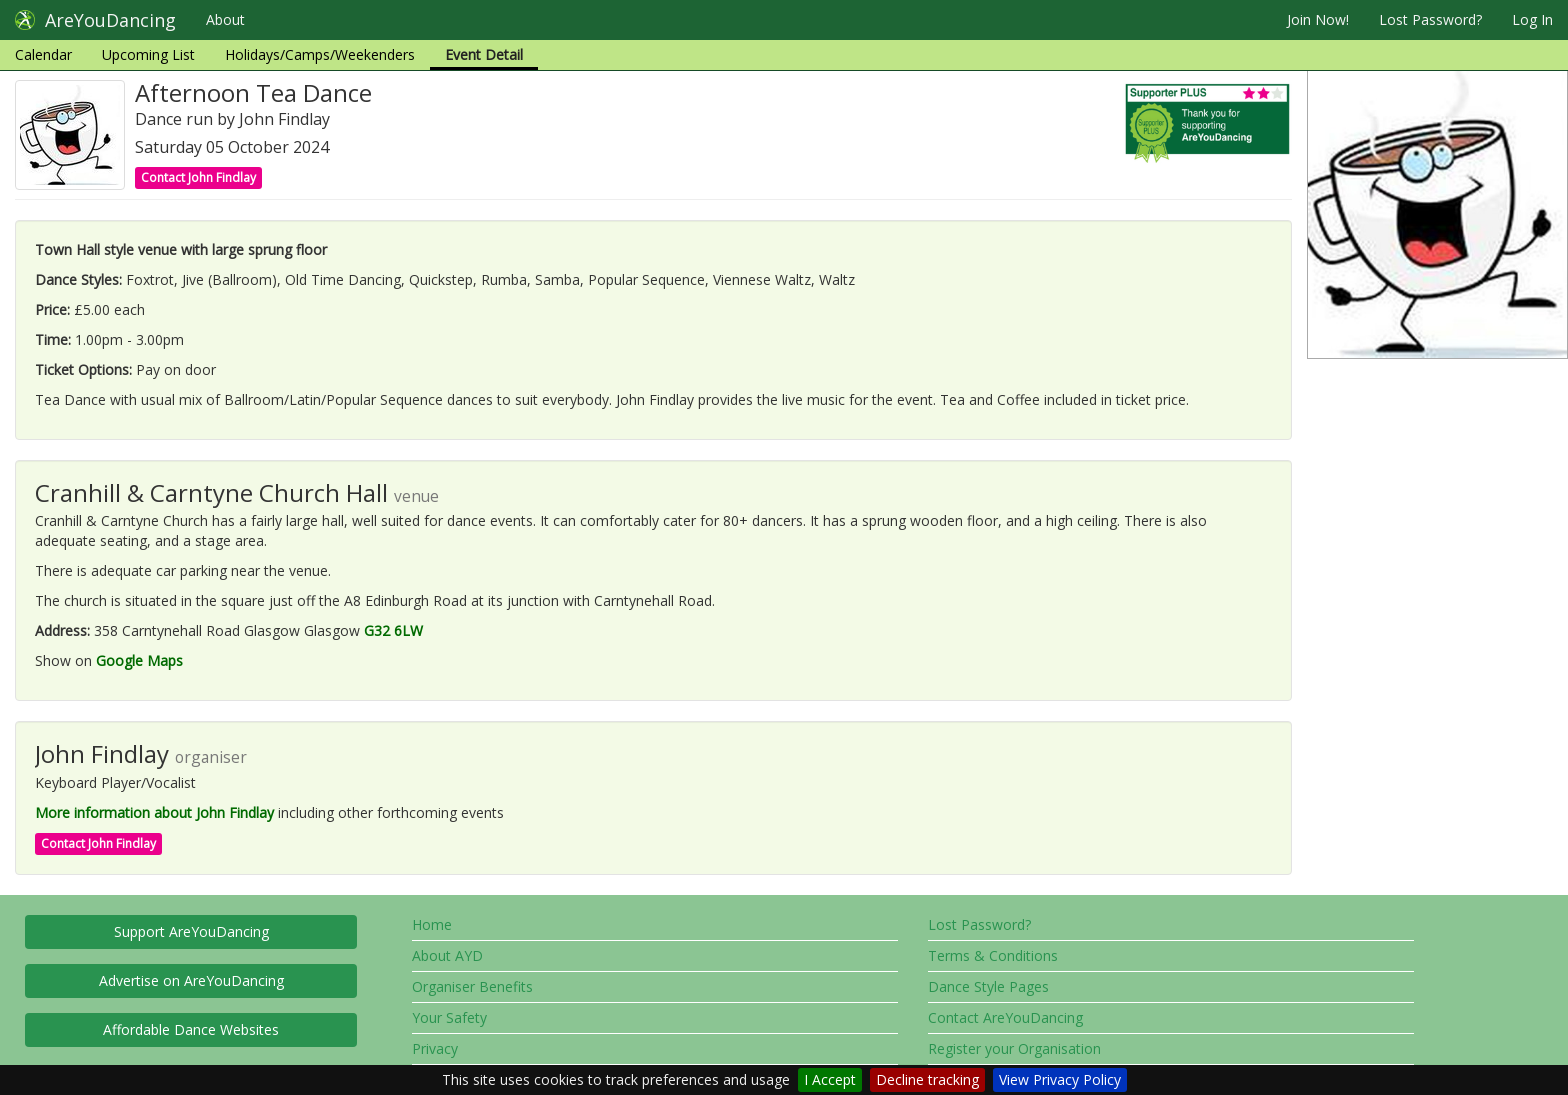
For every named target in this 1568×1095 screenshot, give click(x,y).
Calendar (43, 54)
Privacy (435, 1048)
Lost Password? (1430, 19)
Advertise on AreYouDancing (191, 980)
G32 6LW (393, 630)
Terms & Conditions (993, 955)
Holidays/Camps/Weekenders (320, 54)
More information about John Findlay (154, 812)
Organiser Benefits (472, 986)
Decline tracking (927, 1079)
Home (432, 924)
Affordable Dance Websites (191, 1029)
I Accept (830, 1079)
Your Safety (449, 1017)
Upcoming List (148, 54)
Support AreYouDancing (191, 931)
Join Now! (1318, 19)
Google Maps (139, 660)
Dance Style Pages (988, 986)
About (225, 19)
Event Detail (484, 54)
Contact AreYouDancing (1005, 1017)
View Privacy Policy (1060, 1079)
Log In (1532, 19)
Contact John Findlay (198, 177)
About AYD (447, 955)
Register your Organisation (1014, 1048)
